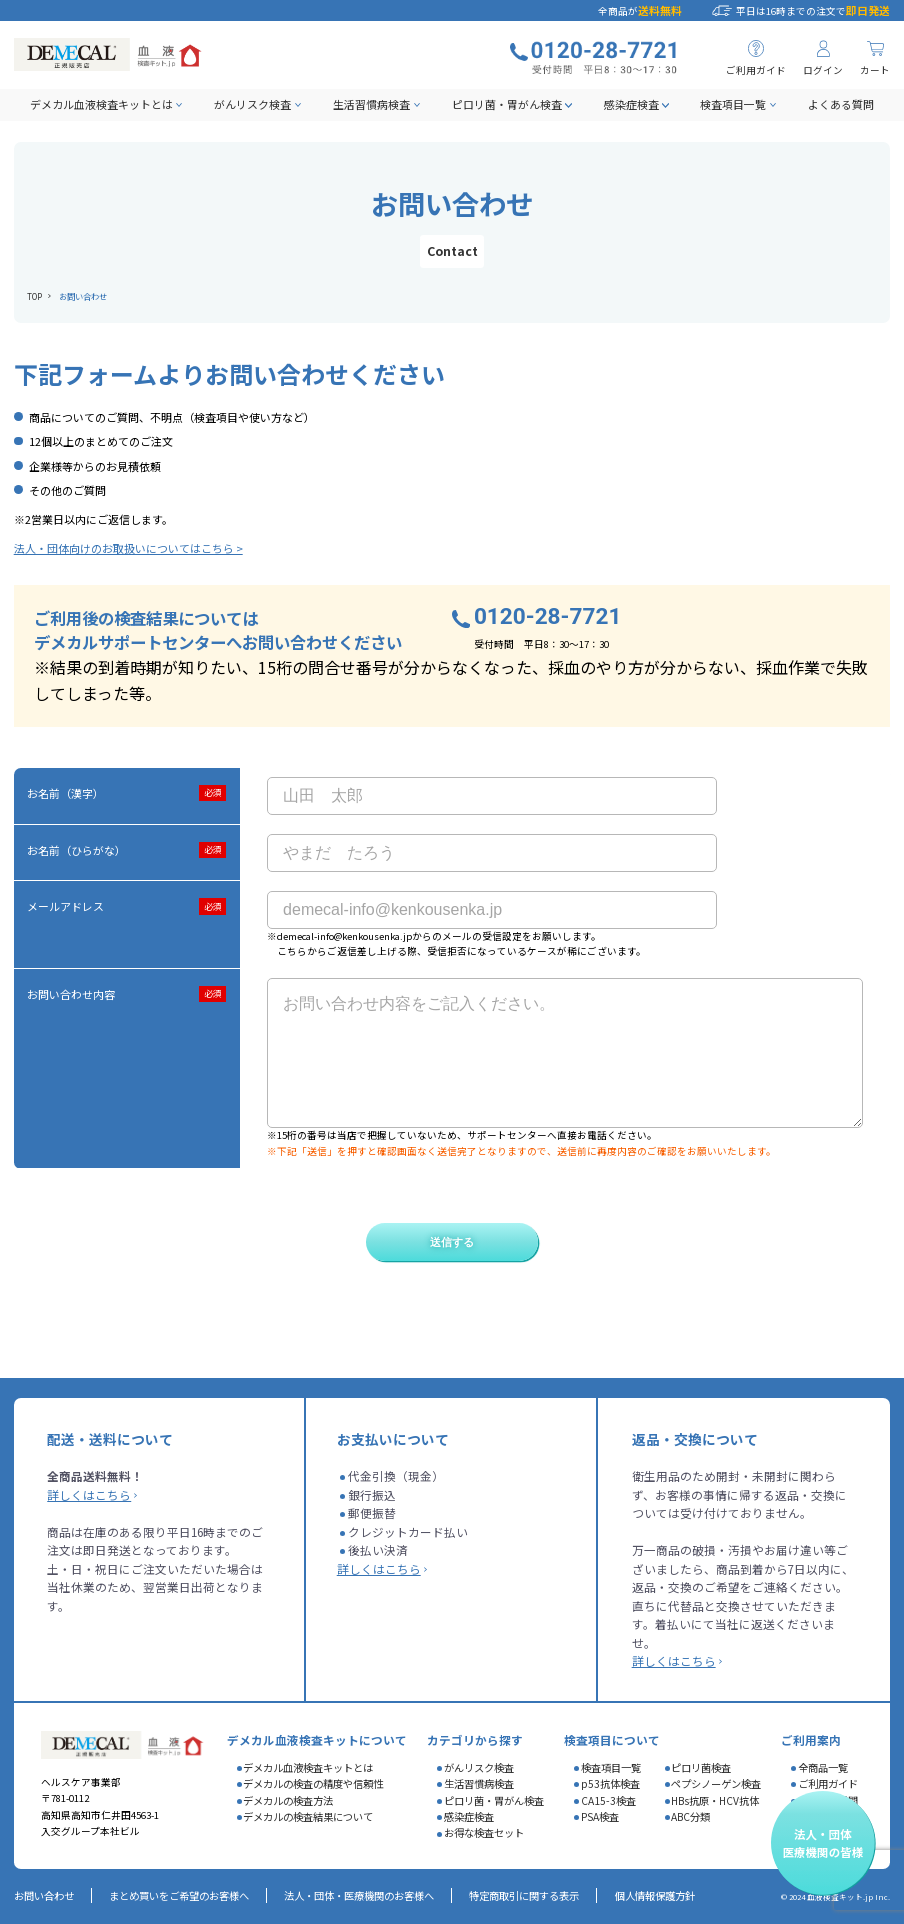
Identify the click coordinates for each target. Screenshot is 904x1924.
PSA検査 (600, 1816)
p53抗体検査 (610, 1783)
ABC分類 (690, 1816)
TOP (34, 296)
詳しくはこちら (89, 1494)
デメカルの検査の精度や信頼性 (313, 1783)
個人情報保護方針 (655, 1895)
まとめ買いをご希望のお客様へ (179, 1895)
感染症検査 (631, 104)
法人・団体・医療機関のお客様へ (359, 1895)
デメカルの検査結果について (308, 1816)
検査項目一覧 (733, 104)
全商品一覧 (823, 1767)
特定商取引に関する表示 (524, 1895)
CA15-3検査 (608, 1800)
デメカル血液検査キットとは (101, 104)
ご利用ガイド (828, 1783)
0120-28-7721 (547, 617)
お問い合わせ (44, 1895)
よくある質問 (841, 104)
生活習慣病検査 (371, 104)
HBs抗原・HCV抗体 (715, 1800)
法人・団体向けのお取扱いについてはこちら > (128, 548)
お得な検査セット (484, 1832)
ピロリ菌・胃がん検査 (507, 104)
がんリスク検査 (252, 104)
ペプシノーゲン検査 (716, 1783)
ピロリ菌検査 (701, 1767)
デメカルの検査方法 (288, 1800)
